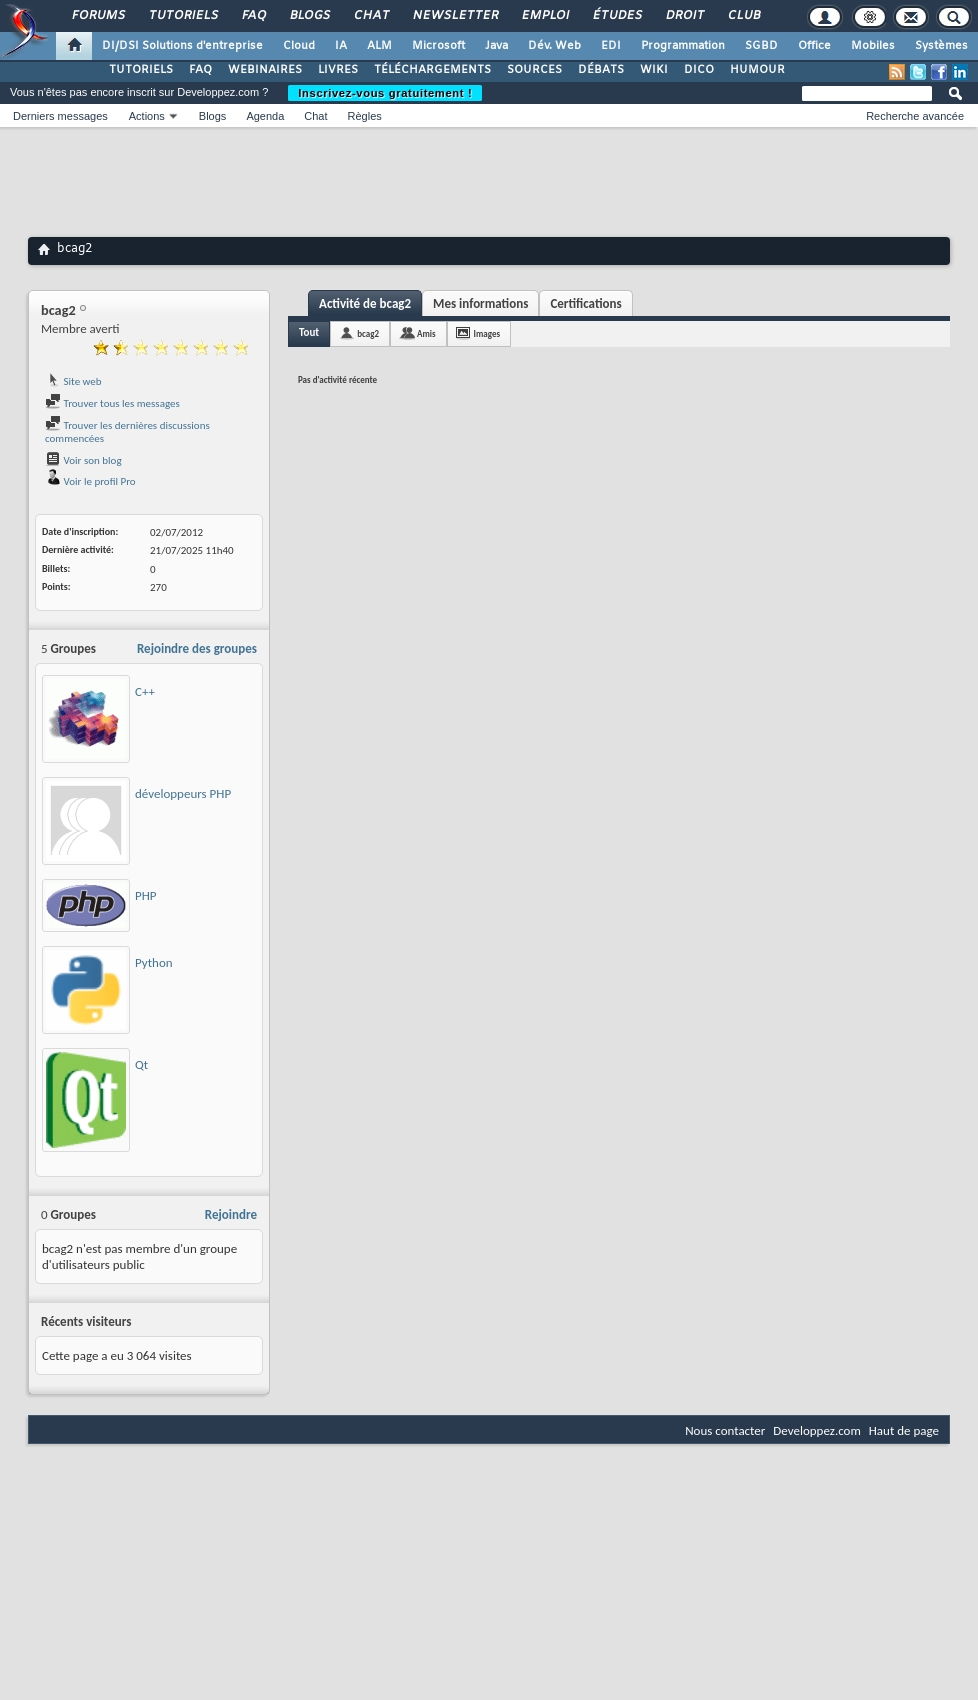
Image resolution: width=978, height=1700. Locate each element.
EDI (611, 46)
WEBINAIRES (265, 70)
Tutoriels (182, 16)
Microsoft (438, 46)
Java (496, 46)
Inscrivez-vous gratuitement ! (385, 93)
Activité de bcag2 (365, 303)
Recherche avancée (915, 116)
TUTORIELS (141, 70)
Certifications (585, 303)
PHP (146, 895)
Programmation (683, 46)
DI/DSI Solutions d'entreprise (182, 46)
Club (743, 16)
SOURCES (534, 70)
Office (814, 46)
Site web (73, 381)
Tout (309, 332)
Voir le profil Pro (90, 481)
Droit (684, 16)
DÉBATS (601, 70)
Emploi (544, 16)
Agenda (265, 116)
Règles (365, 116)
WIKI (654, 70)
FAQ (253, 16)
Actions (147, 116)
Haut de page (904, 1430)
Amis (426, 333)
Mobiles (873, 46)
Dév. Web (554, 46)
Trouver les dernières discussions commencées (127, 432)
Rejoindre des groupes (197, 648)
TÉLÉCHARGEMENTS (432, 70)
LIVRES (338, 70)
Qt (141, 1064)
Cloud (299, 46)
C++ (145, 691)
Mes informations (480, 303)
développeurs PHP (183, 793)
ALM (379, 46)
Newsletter (454, 16)
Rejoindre (231, 1214)
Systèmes (941, 46)
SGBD (761, 46)
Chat (370, 16)
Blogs (309, 16)
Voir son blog (83, 460)
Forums (97, 16)
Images (487, 333)
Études (616, 16)
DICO (699, 70)
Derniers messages (60, 116)
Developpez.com (817, 1430)
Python (154, 962)
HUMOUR (757, 70)
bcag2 (368, 333)
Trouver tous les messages (112, 403)
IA (341, 46)
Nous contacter (725, 1430)
